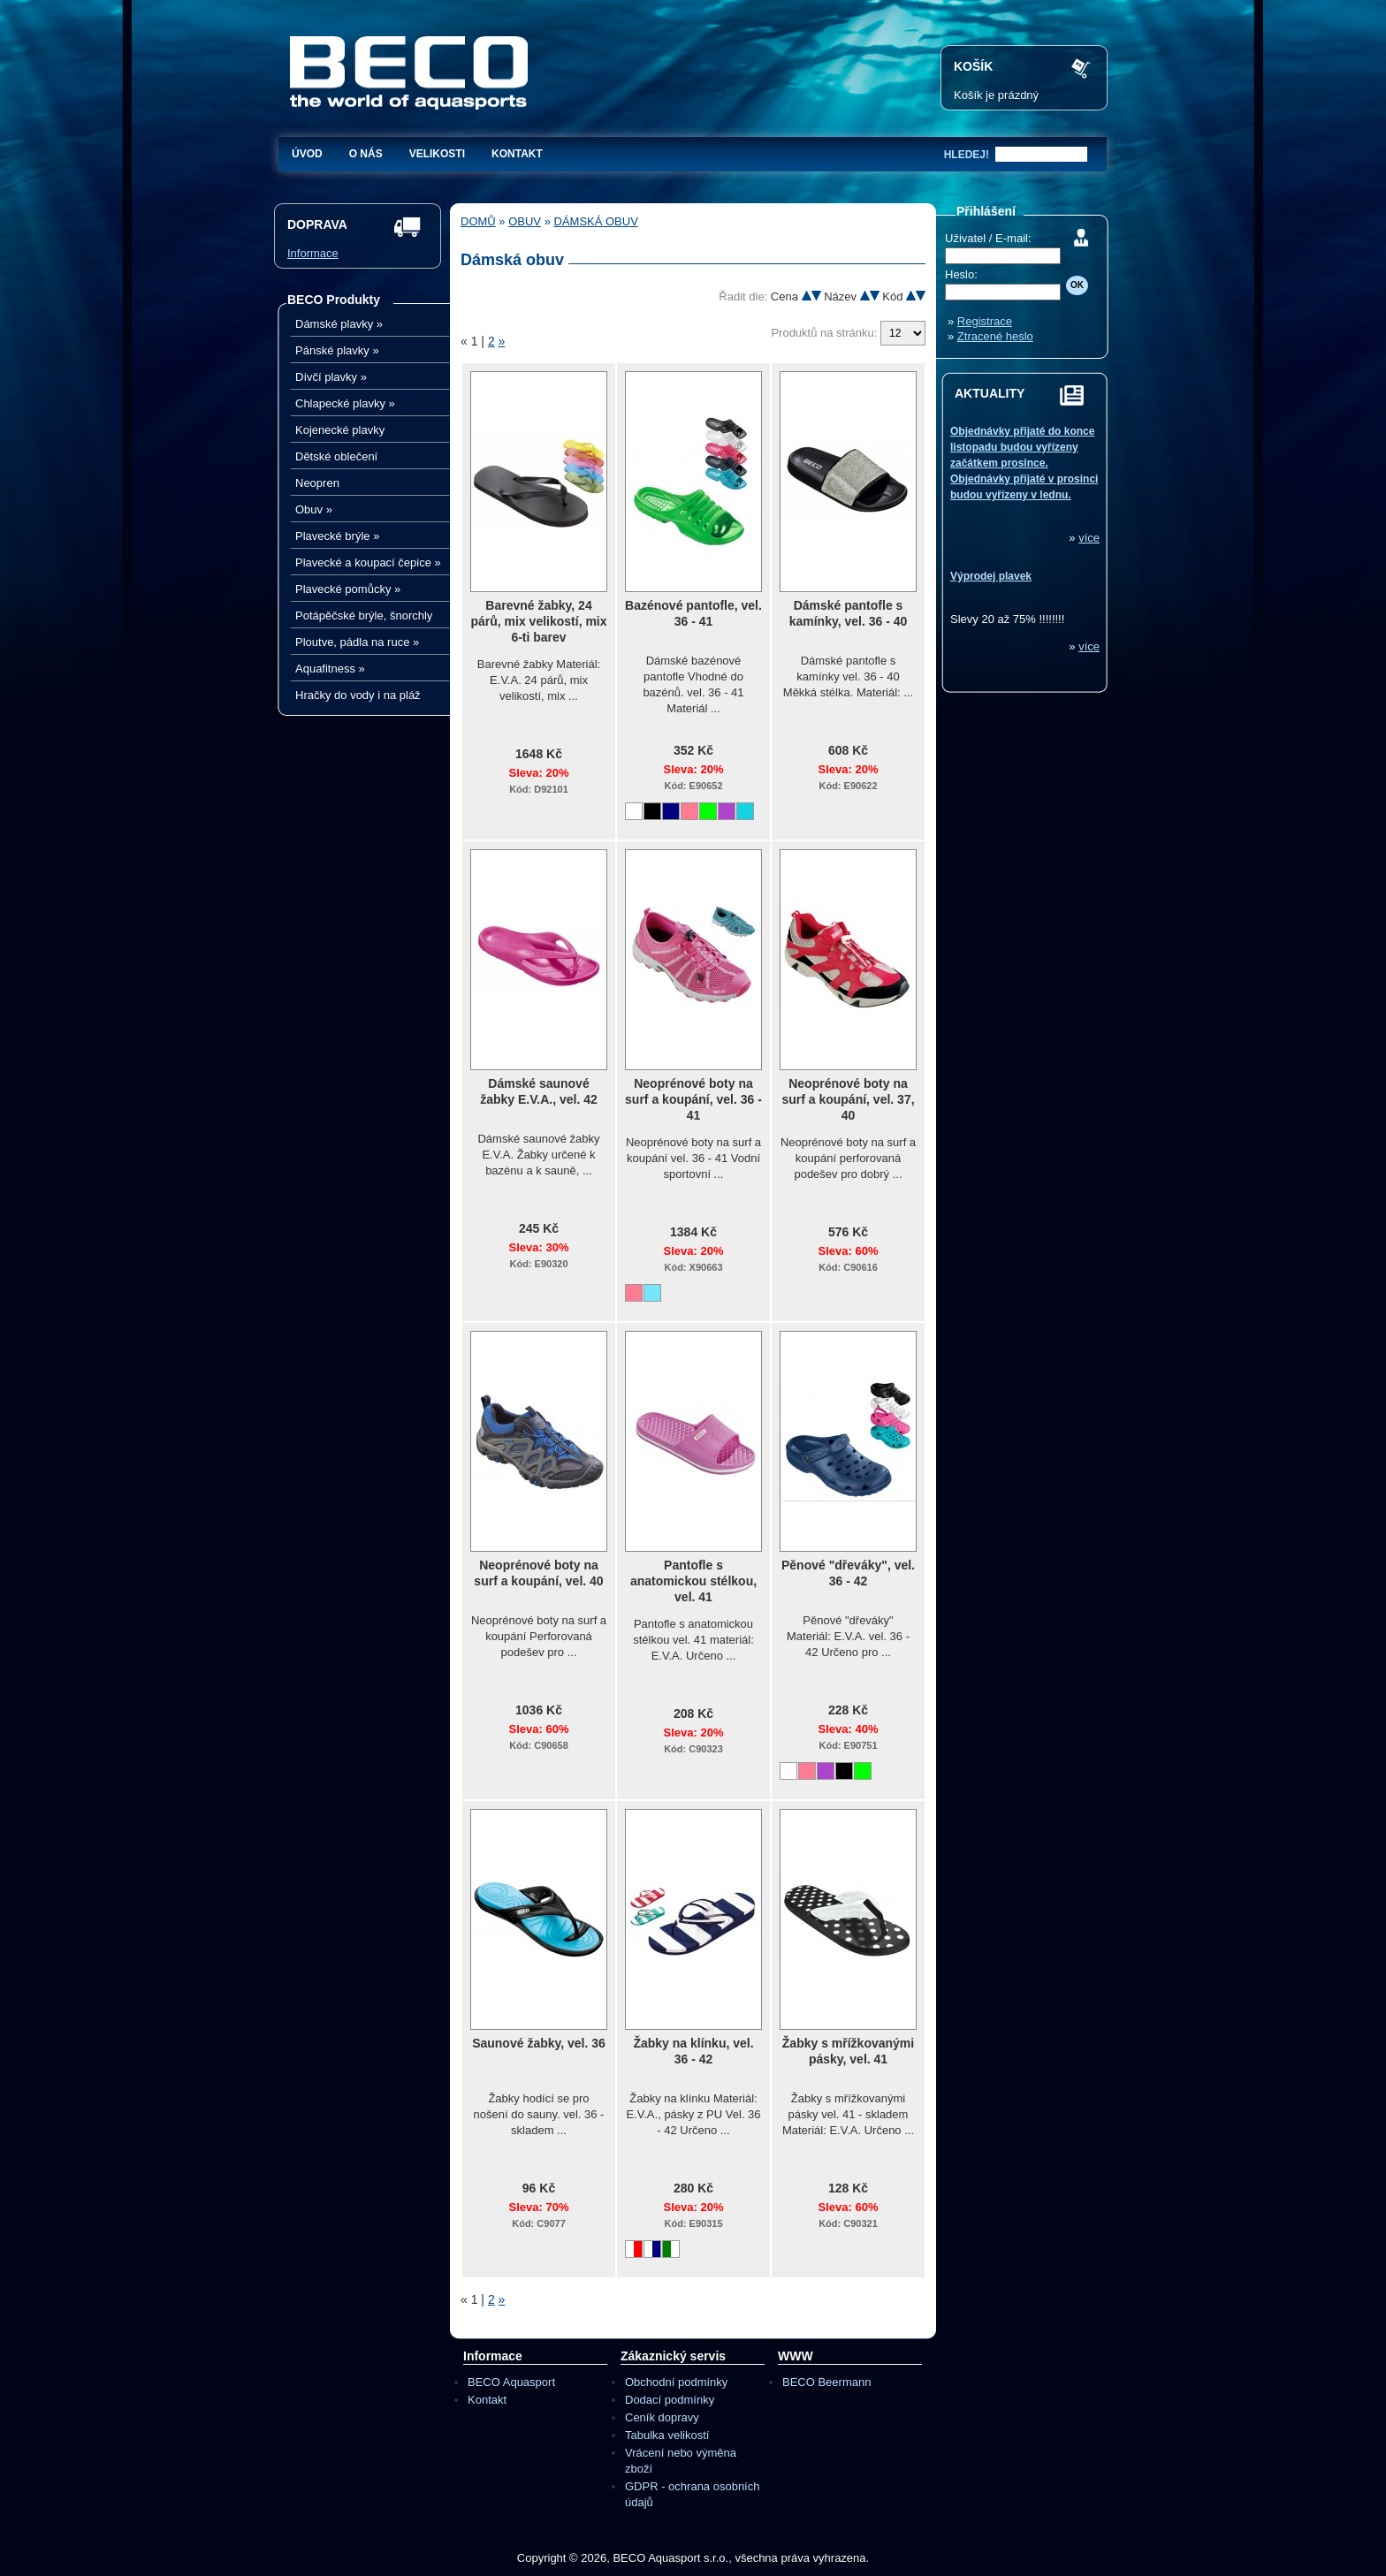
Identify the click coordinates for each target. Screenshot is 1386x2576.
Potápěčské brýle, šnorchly (363, 615)
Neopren (317, 483)
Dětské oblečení (336, 456)
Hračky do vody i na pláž (358, 695)
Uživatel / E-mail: (988, 238)
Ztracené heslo (995, 336)
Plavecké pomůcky (347, 589)
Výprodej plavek (991, 576)
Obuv (313, 509)
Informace (313, 253)
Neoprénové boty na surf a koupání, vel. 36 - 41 (693, 1099)
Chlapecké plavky (345, 403)
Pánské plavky (337, 350)
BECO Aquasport (511, 2382)
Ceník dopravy (662, 2417)
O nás (366, 154)
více (1089, 537)
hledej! (966, 154)
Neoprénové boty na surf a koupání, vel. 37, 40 (847, 1099)
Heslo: (961, 274)
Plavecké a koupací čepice (368, 562)
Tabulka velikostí (667, 2435)
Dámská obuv (596, 221)
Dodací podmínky (669, 2399)
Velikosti (437, 154)
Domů (478, 221)
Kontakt (517, 154)
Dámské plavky (339, 324)
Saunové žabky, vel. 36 (538, 2043)
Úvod (307, 154)
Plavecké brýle (337, 536)
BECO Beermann (826, 2382)
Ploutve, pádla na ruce (357, 642)
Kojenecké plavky (340, 430)
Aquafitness (330, 668)
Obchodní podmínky (676, 2382)
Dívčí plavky (331, 377)
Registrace (984, 321)
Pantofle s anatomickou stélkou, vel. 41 (693, 1581)
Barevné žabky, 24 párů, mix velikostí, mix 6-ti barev (538, 621)
